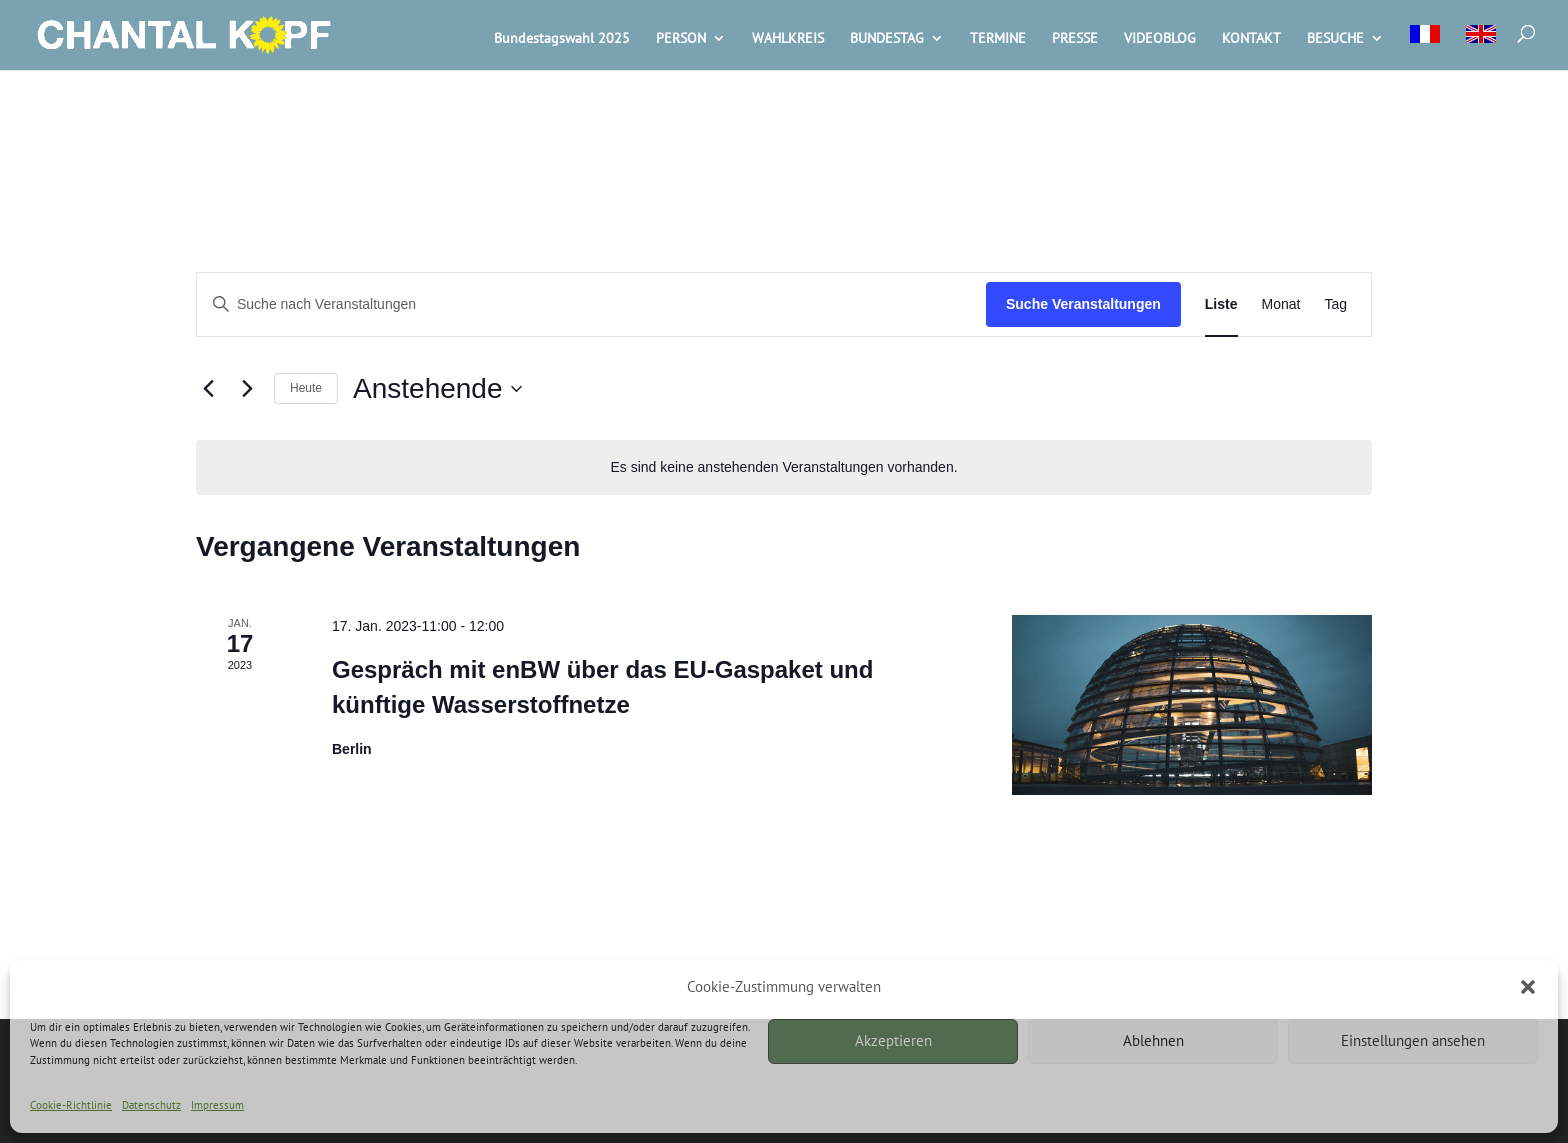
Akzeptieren (893, 1040)
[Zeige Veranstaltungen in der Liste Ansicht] (1221, 304)
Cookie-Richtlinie (71, 1105)
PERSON (681, 39)
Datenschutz (151, 1105)
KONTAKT (1251, 39)
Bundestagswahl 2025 (562, 39)
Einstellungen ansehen (1413, 1040)
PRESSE (1075, 39)
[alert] (784, 467)
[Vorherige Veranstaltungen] (208, 389)
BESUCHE (1335, 39)
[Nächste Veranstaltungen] (247, 389)
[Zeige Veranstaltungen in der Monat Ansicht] (1281, 304)
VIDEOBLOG (1160, 39)
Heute (306, 388)
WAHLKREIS (788, 39)
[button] (1528, 987)
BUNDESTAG (887, 39)
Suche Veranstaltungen (1083, 304)
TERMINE (998, 39)
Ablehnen (1153, 1040)
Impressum (217, 1105)
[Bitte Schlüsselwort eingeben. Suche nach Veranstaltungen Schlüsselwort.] (591, 304)
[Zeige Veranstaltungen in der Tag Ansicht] (1335, 304)
